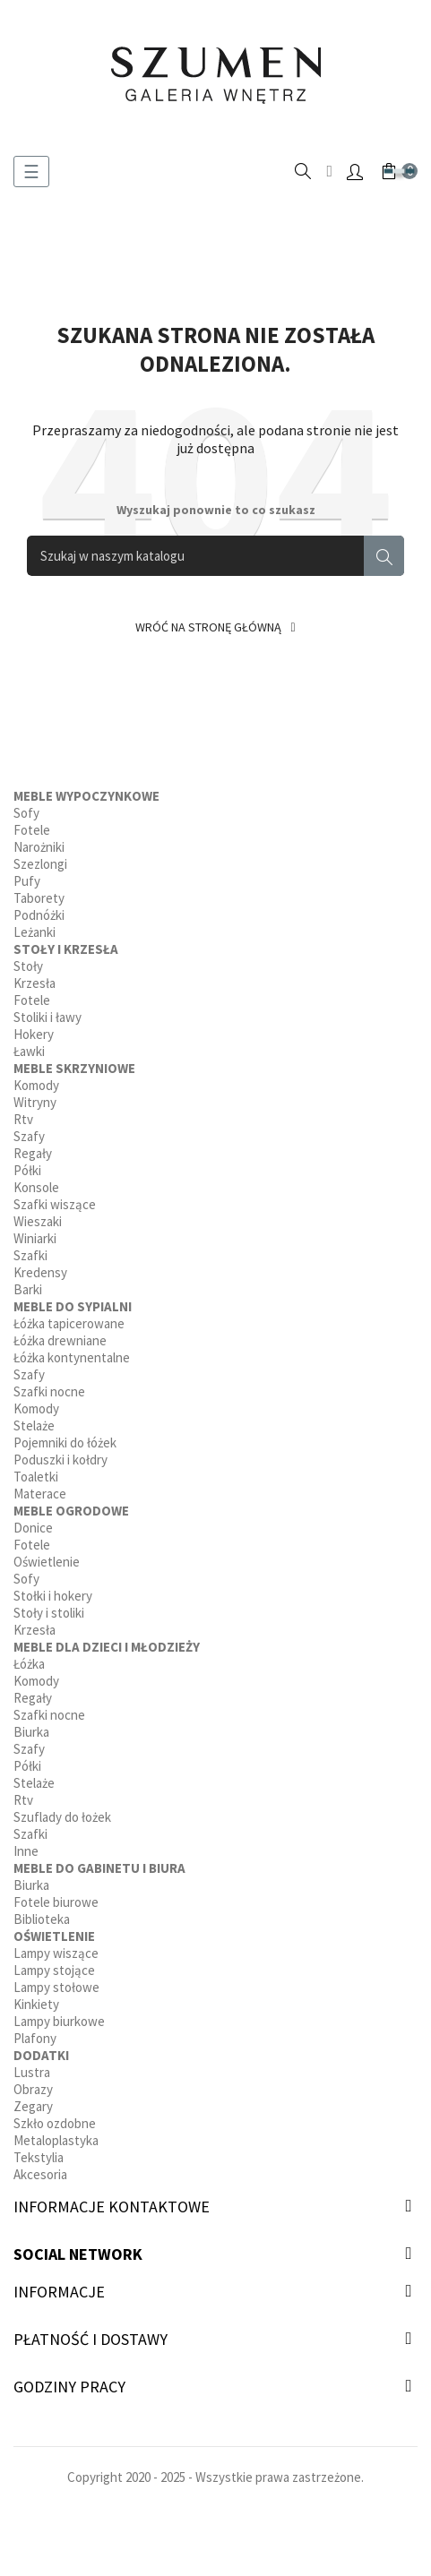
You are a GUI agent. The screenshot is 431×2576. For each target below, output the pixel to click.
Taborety (39, 897)
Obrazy (33, 2089)
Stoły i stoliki (48, 1612)
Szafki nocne (49, 1391)
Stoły (28, 966)
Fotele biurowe (56, 1902)
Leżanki (34, 931)
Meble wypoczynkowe (86, 795)
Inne (26, 1850)
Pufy (26, 880)
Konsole (36, 1187)
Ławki (29, 1051)
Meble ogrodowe (71, 1510)
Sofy (26, 812)
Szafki (30, 1255)
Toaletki (35, 1476)
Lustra (31, 2072)
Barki (27, 1289)
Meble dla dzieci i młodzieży (106, 1646)
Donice (33, 1527)
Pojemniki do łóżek (64, 1442)
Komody (36, 1085)
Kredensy (40, 1272)
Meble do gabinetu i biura (99, 1867)
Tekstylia (38, 2157)
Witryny (34, 1102)
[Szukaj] (215, 556)
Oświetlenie (46, 1561)
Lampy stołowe (56, 1987)
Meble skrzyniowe (74, 1068)
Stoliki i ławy (47, 1017)
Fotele (31, 829)
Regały (32, 1153)
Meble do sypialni (72, 1306)
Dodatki (41, 2055)
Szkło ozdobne (54, 2123)
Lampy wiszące (56, 1953)
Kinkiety (36, 2004)
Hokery (33, 1034)
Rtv (23, 1119)
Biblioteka (41, 1919)
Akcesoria (40, 2174)
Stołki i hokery (52, 1595)
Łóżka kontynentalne (71, 1357)
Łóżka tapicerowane (69, 1323)
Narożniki (39, 846)
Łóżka (29, 1663)
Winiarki (34, 1238)
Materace (39, 1493)
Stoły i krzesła (65, 948)
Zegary (33, 2106)
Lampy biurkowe (59, 2021)
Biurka (31, 1731)
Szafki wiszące (54, 1204)
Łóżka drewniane (60, 1340)
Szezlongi (40, 863)
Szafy (29, 1136)
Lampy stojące (54, 1970)
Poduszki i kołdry (60, 1459)
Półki (27, 1170)
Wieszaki (37, 1221)
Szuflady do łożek (62, 1816)
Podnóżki (39, 914)
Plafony (34, 2038)
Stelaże (34, 1425)
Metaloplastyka (56, 2140)
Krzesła (34, 983)
